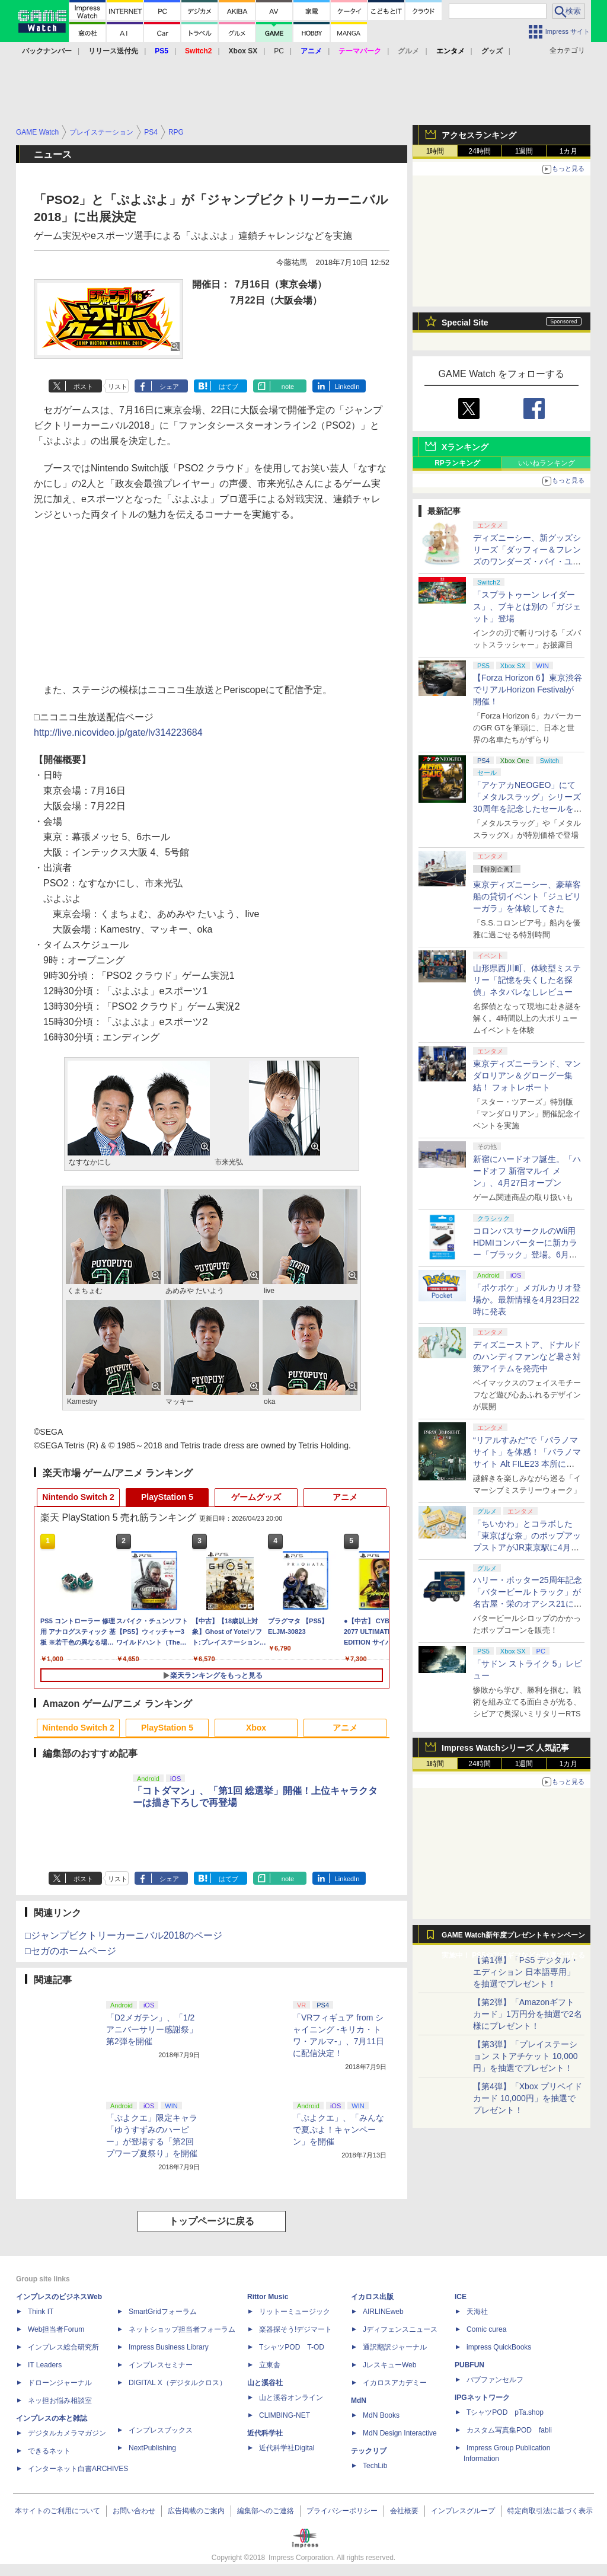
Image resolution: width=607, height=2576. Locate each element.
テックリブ (368, 2451)
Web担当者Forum (56, 2329)
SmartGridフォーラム (163, 2311)
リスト (117, 386)
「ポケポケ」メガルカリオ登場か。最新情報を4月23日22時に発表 (527, 1299)
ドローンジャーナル (60, 2383)
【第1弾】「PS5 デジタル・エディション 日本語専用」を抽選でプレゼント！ (526, 1971)
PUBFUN (469, 2365)
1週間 (524, 151)
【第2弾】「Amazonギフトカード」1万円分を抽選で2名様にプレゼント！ (527, 2014)
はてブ (228, 386)
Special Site (465, 322)
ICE (461, 2297)
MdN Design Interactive (400, 2433)
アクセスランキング (479, 135)
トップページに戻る (211, 2221)
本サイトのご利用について (57, 2511)
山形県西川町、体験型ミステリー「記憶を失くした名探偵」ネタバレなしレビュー (527, 980)
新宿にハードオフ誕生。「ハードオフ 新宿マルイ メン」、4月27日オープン (527, 1171)
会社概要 (404, 2511)
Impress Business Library (169, 2347)
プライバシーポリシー (342, 2511)
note (288, 386)
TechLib (375, 2466)
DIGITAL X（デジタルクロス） (177, 2383)
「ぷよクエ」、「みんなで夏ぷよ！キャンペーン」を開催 (338, 2129)
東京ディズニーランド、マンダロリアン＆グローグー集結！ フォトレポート (527, 1075)
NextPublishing (152, 2448)
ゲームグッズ (256, 1497)
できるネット (49, 2451)
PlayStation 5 (167, 1497)
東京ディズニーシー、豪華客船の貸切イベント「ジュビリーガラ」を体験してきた (527, 896)
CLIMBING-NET (284, 2415)
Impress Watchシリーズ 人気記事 (505, 1748)
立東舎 (269, 2365)
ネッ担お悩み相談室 (60, 2400)
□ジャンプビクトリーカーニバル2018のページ (123, 1935)
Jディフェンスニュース (400, 2329)
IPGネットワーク (482, 2397)
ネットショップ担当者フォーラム (182, 2329)
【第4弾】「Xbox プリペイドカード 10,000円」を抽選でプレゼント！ (527, 2098)
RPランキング (457, 463)
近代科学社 (265, 2433)
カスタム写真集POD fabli (509, 2430)
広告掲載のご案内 (196, 2511)
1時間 (435, 151)
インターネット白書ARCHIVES (78, 2469)
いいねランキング (546, 463)
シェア (169, 386)
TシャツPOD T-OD (291, 2347)
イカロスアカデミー (395, 2383)
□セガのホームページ (70, 1951)
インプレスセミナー (161, 2365)
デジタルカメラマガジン (67, 2433)
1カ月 (569, 151)
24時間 (479, 151)
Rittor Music (267, 2297)
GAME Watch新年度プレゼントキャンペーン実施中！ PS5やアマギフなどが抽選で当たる (513, 1938)
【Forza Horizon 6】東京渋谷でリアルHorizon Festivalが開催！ (527, 689)
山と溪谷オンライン (291, 2397)
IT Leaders (45, 2365)
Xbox (256, 1727)
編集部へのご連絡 (265, 2511)
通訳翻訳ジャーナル (395, 2347)
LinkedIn (347, 386)
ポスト (83, 386)
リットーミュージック (294, 2311)
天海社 (477, 2311)
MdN (358, 2400)
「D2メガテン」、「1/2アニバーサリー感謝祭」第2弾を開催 (151, 2029)
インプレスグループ (463, 2511)
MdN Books (381, 2415)
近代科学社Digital (286, 2448)
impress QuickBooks (499, 2347)
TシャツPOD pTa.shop (505, 2412)
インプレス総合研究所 (63, 2347)
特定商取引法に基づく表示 (550, 2511)
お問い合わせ (134, 2511)
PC (279, 51)
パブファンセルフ (495, 2380)
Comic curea (486, 2329)
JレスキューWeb (389, 2365)
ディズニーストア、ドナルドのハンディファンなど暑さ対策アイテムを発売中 (527, 1356)
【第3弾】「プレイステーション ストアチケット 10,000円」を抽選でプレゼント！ (525, 2056)
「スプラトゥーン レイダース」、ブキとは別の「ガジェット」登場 (527, 606)
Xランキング (465, 447)
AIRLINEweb (383, 2311)
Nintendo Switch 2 (78, 1497)
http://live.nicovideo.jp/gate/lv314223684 (118, 732)
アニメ (345, 1497)
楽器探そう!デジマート (295, 2329)
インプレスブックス (161, 2430)
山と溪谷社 (265, 2383)
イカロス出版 (372, 2297)
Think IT (40, 2311)
